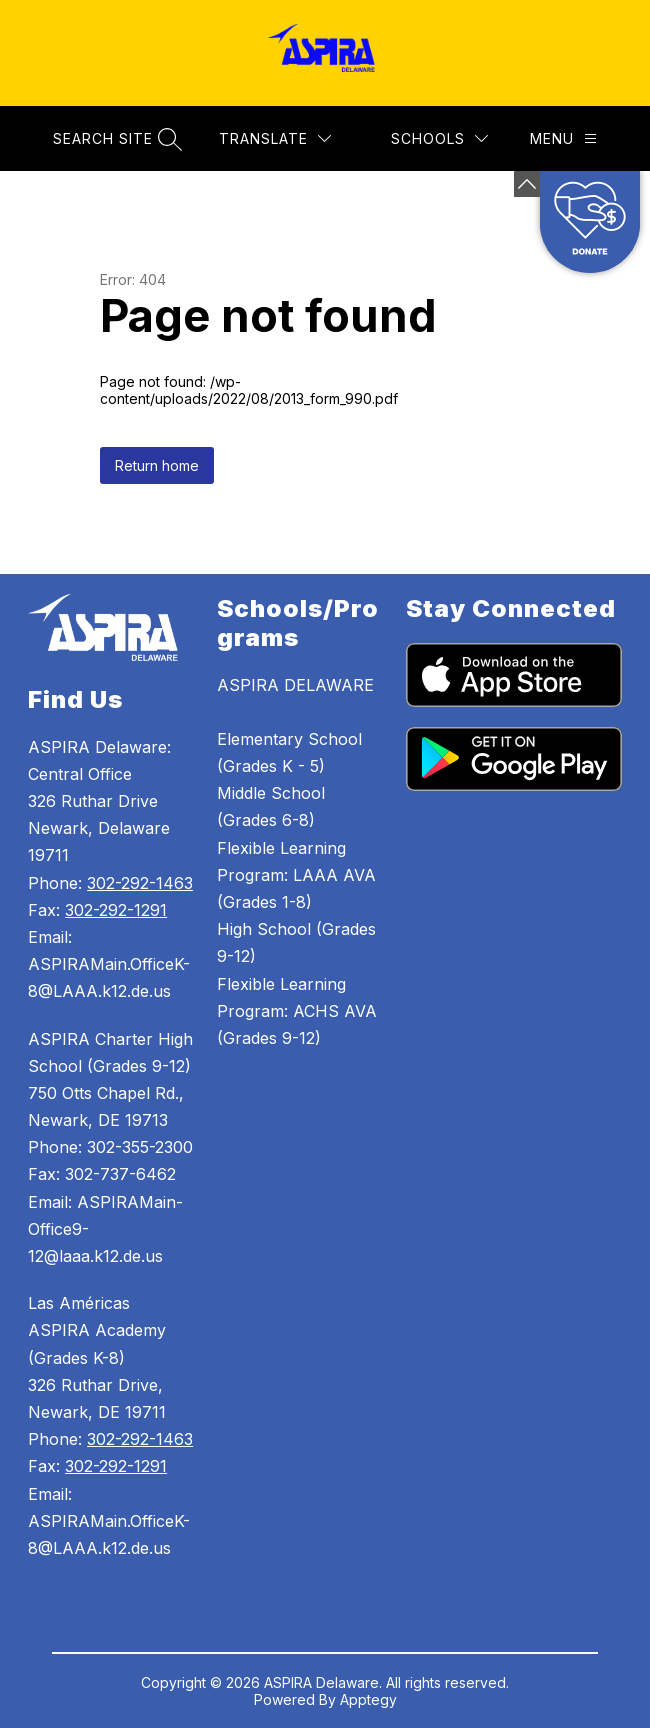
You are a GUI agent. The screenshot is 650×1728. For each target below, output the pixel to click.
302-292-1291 (116, 910)
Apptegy (368, 1699)
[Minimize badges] (527, 184)
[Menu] (563, 138)
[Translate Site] (275, 138)
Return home (157, 465)
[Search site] (115, 138)
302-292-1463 (140, 883)
